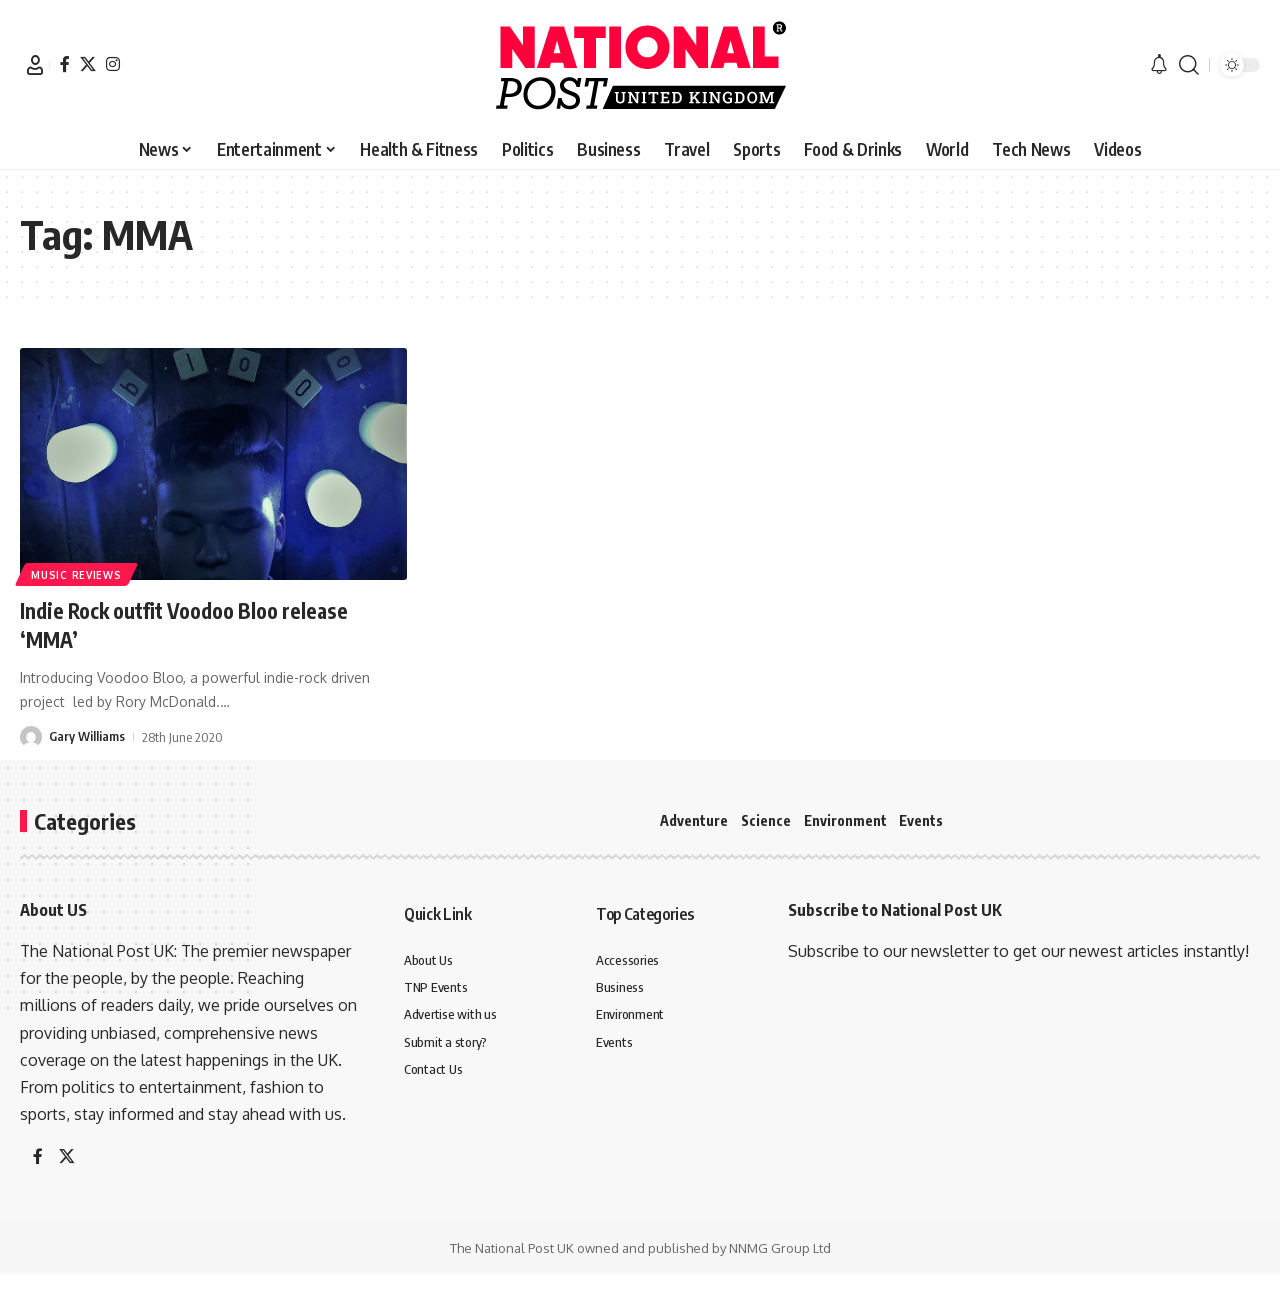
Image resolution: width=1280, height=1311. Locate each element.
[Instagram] (113, 64)
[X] (88, 64)
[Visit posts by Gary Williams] (31, 736)
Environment (845, 820)
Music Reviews (77, 574)
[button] (35, 65)
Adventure (694, 820)
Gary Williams (87, 736)
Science (766, 820)
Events (921, 820)
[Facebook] (65, 64)
